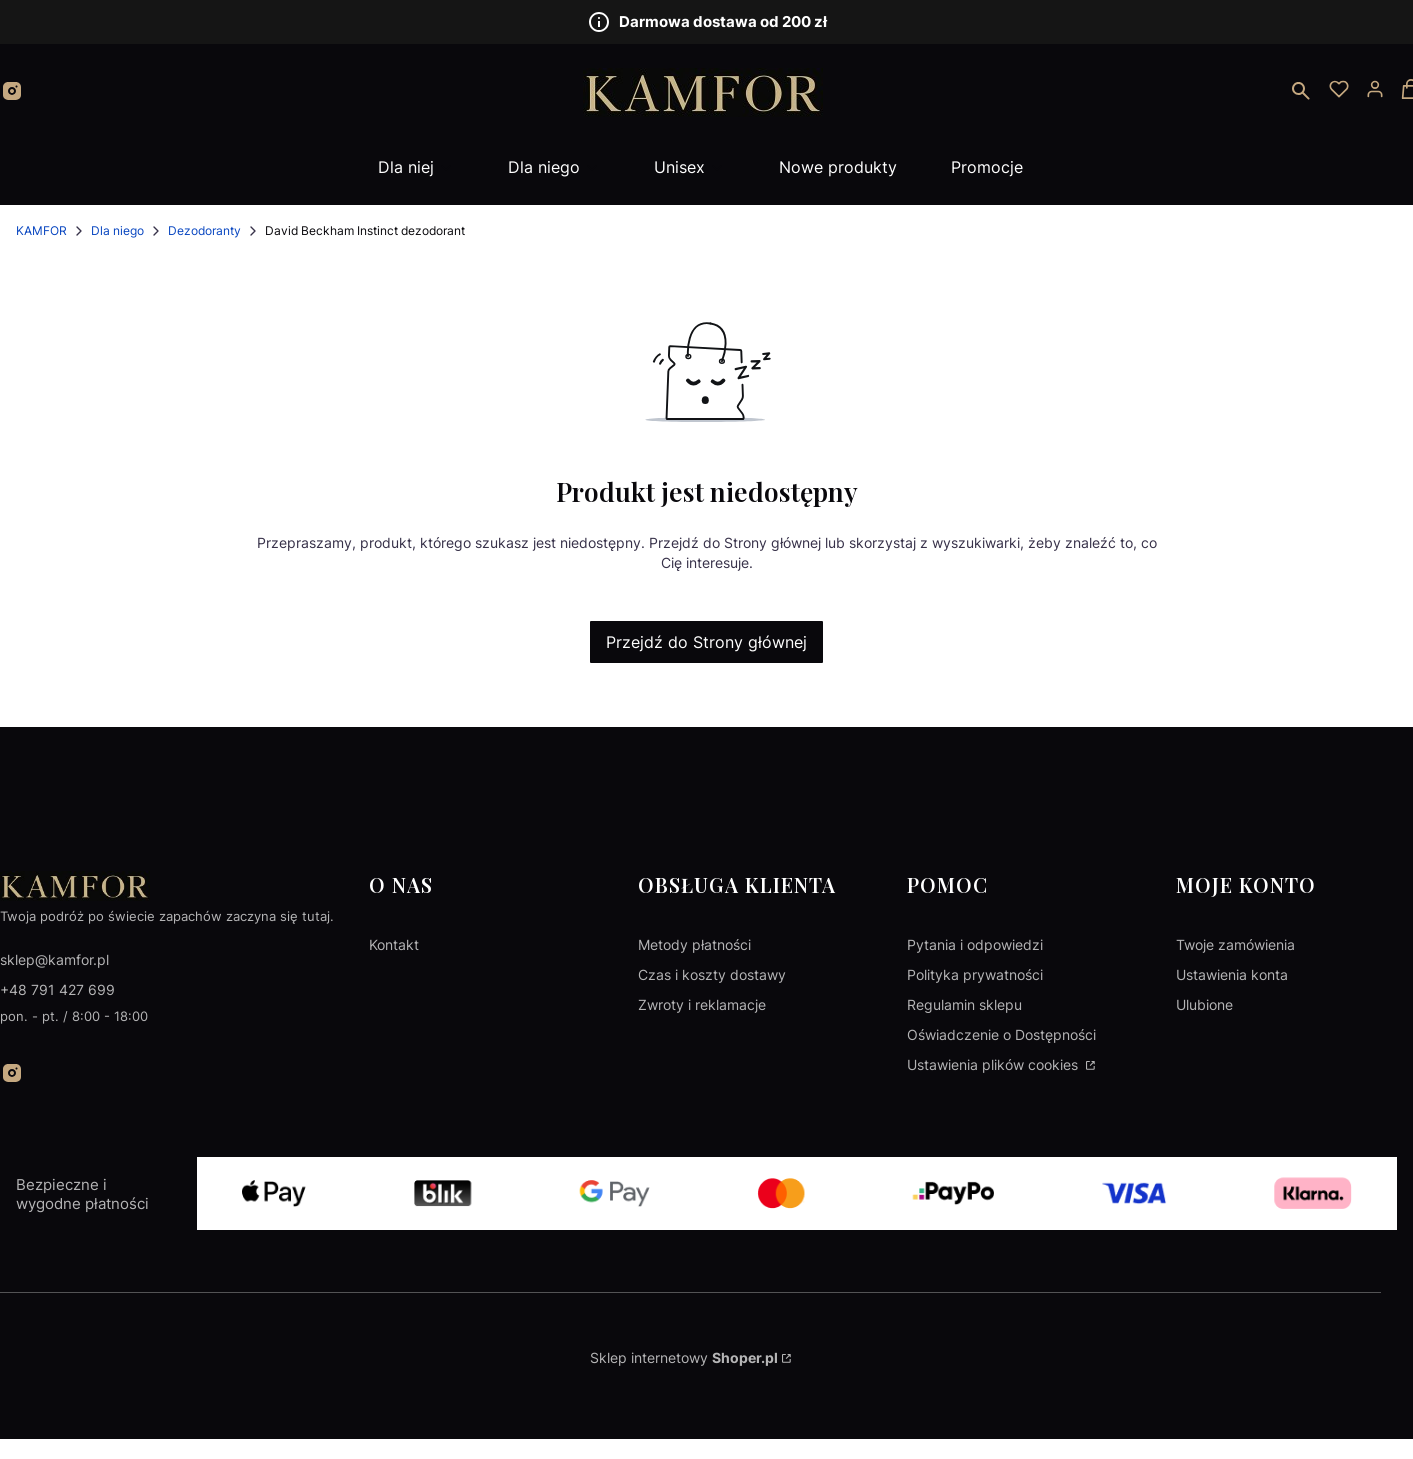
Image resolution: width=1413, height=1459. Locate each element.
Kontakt (394, 944)
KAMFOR (41, 230)
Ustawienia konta (1232, 974)
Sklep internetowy (684, 1357)
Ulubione (1204, 1004)
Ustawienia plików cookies (994, 1064)
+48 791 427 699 (57, 989)
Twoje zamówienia (1235, 944)
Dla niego (117, 230)
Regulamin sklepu (964, 1004)
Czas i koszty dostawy (712, 974)
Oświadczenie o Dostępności (1001, 1034)
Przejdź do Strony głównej (706, 642)
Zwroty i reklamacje (702, 1004)
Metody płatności (694, 944)
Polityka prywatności (975, 974)
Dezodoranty (204, 230)
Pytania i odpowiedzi (975, 944)
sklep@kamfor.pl (54, 959)
